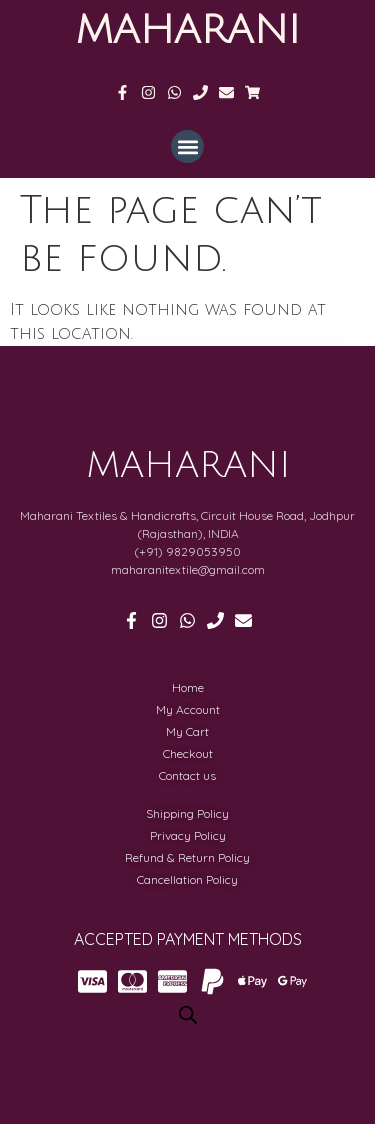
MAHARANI (187, 30)
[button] (187, 146)
